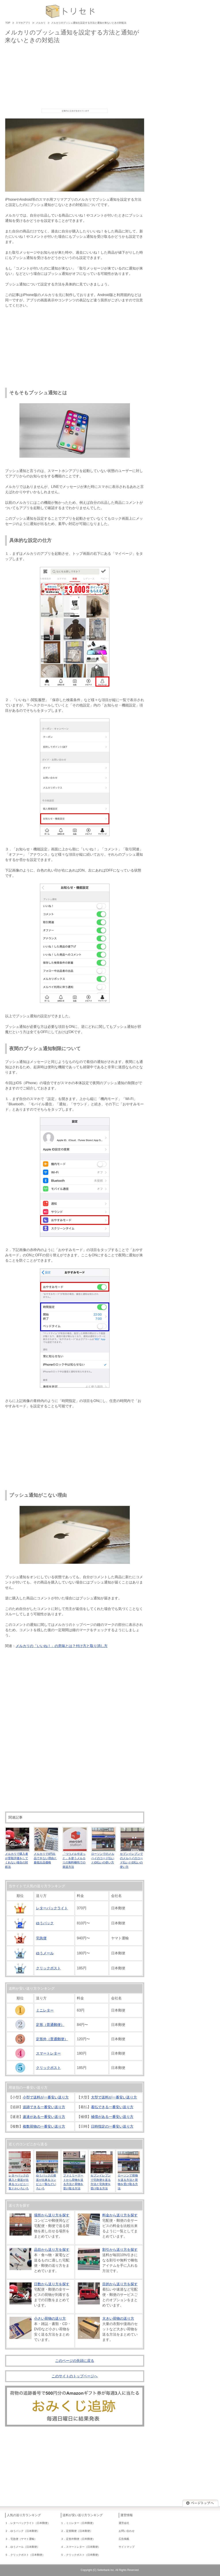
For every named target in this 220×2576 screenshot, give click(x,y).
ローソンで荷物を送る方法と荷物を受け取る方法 (129, 2180)
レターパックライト (52, 1908)
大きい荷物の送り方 (118, 2318)
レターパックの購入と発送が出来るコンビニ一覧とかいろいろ (20, 2180)
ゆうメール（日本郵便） (25, 2546)
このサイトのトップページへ (75, 2376)
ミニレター (45, 2010)
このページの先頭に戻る (74, 2361)
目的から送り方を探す (120, 2284)
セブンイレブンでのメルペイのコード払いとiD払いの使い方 (132, 1858)
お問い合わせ (127, 2531)
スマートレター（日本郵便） (83, 2546)
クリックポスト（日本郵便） (27, 2554)
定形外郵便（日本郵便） (80, 2538)
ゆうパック (45, 1923)
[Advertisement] (74, 76)
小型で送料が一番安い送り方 (46, 2097)
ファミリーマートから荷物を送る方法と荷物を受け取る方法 (74, 2180)
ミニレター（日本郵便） (80, 2523)
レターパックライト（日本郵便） (30, 2523)
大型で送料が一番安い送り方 (114, 2097)
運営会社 (124, 2523)
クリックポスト (48, 1968)
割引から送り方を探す (120, 2249)
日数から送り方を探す (51, 2284)
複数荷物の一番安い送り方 (44, 2126)
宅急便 (41, 1938)
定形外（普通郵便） (52, 2039)
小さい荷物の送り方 (50, 2318)
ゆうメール (45, 1953)
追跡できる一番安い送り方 (44, 2107)
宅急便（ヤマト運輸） (23, 2538)
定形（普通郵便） (50, 2025)
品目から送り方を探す (51, 2249)
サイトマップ (127, 2546)
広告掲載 (124, 2538)
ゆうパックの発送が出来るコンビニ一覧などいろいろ (47, 2180)
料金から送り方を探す (120, 2215)
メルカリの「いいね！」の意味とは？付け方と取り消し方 (62, 1646)
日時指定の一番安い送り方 (112, 2126)
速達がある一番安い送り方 (44, 2117)
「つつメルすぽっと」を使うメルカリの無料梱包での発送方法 (75, 1858)
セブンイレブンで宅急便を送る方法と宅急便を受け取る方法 (102, 2180)
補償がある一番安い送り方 (112, 2117)
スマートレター (48, 2053)
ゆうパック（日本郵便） (25, 2531)
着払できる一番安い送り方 (112, 2107)
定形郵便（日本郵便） (79, 2531)
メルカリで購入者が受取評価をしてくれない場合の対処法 (17, 1858)
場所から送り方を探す (51, 2215)
